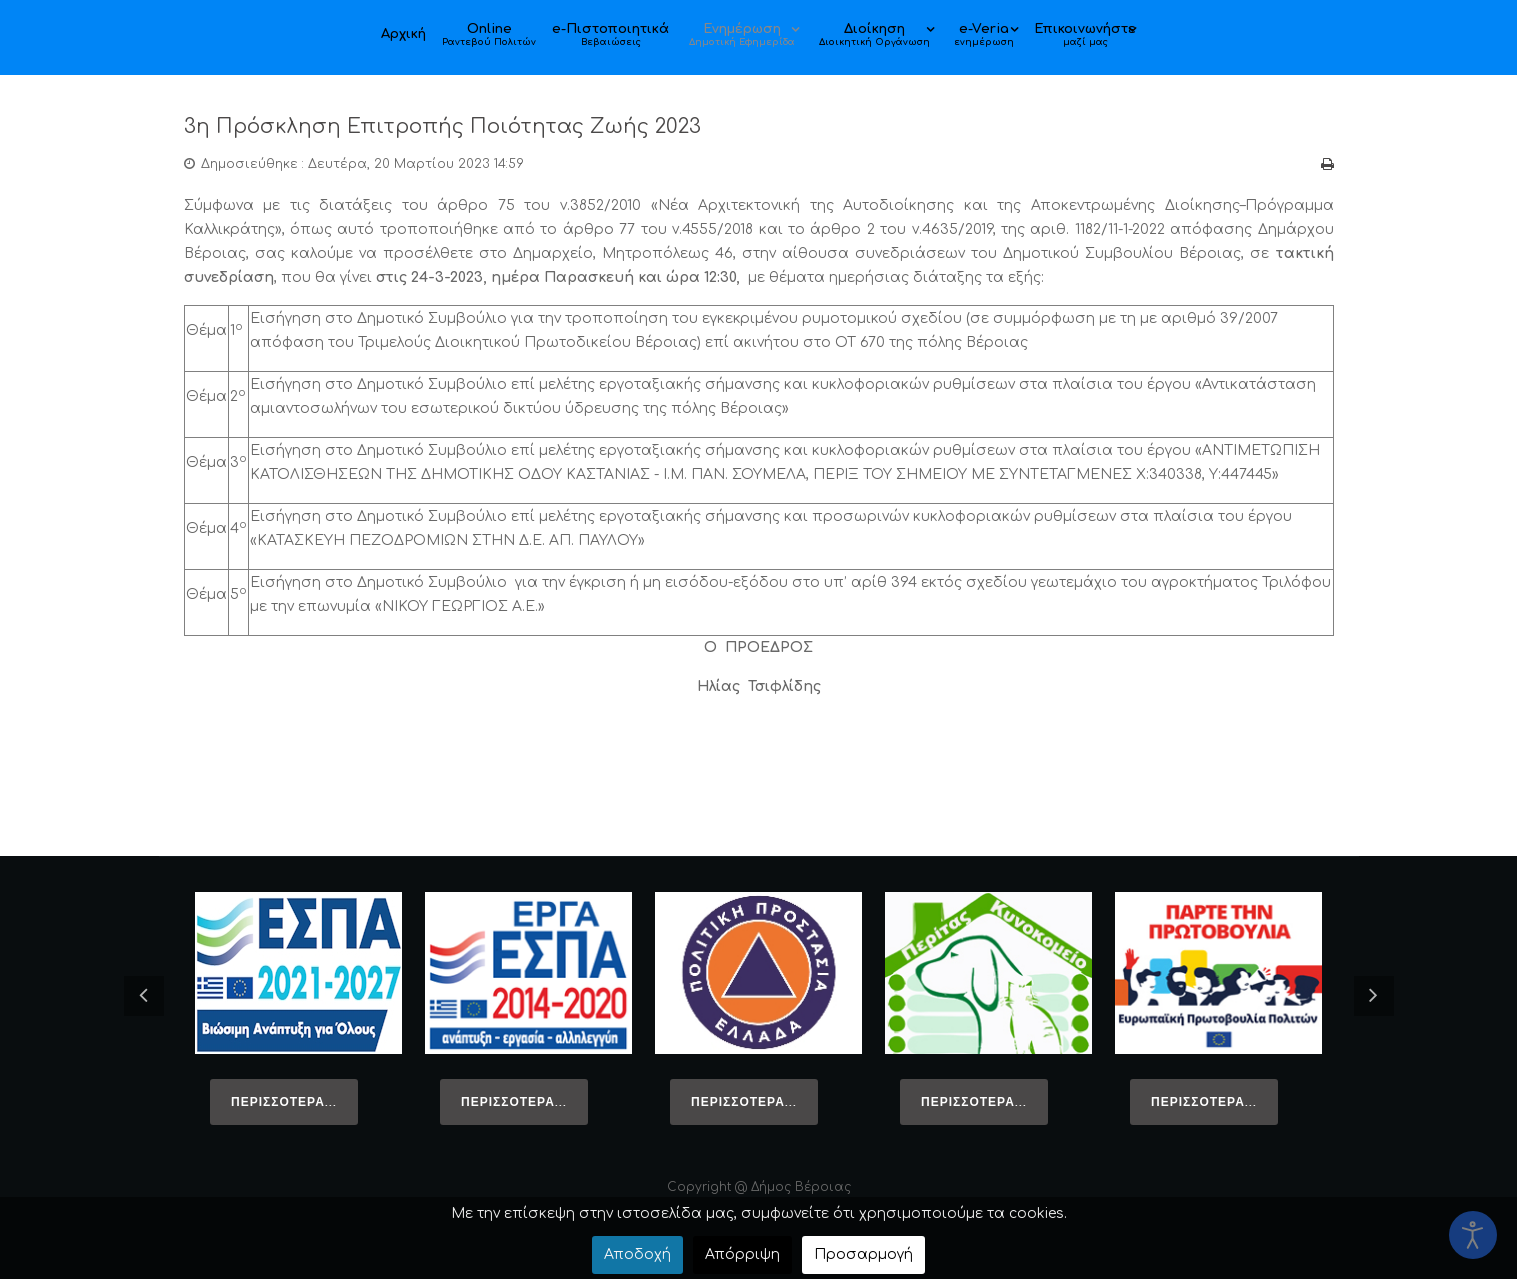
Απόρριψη (742, 1254)
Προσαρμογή (863, 1254)
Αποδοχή (637, 1254)
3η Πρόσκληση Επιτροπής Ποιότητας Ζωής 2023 (484, 125)
